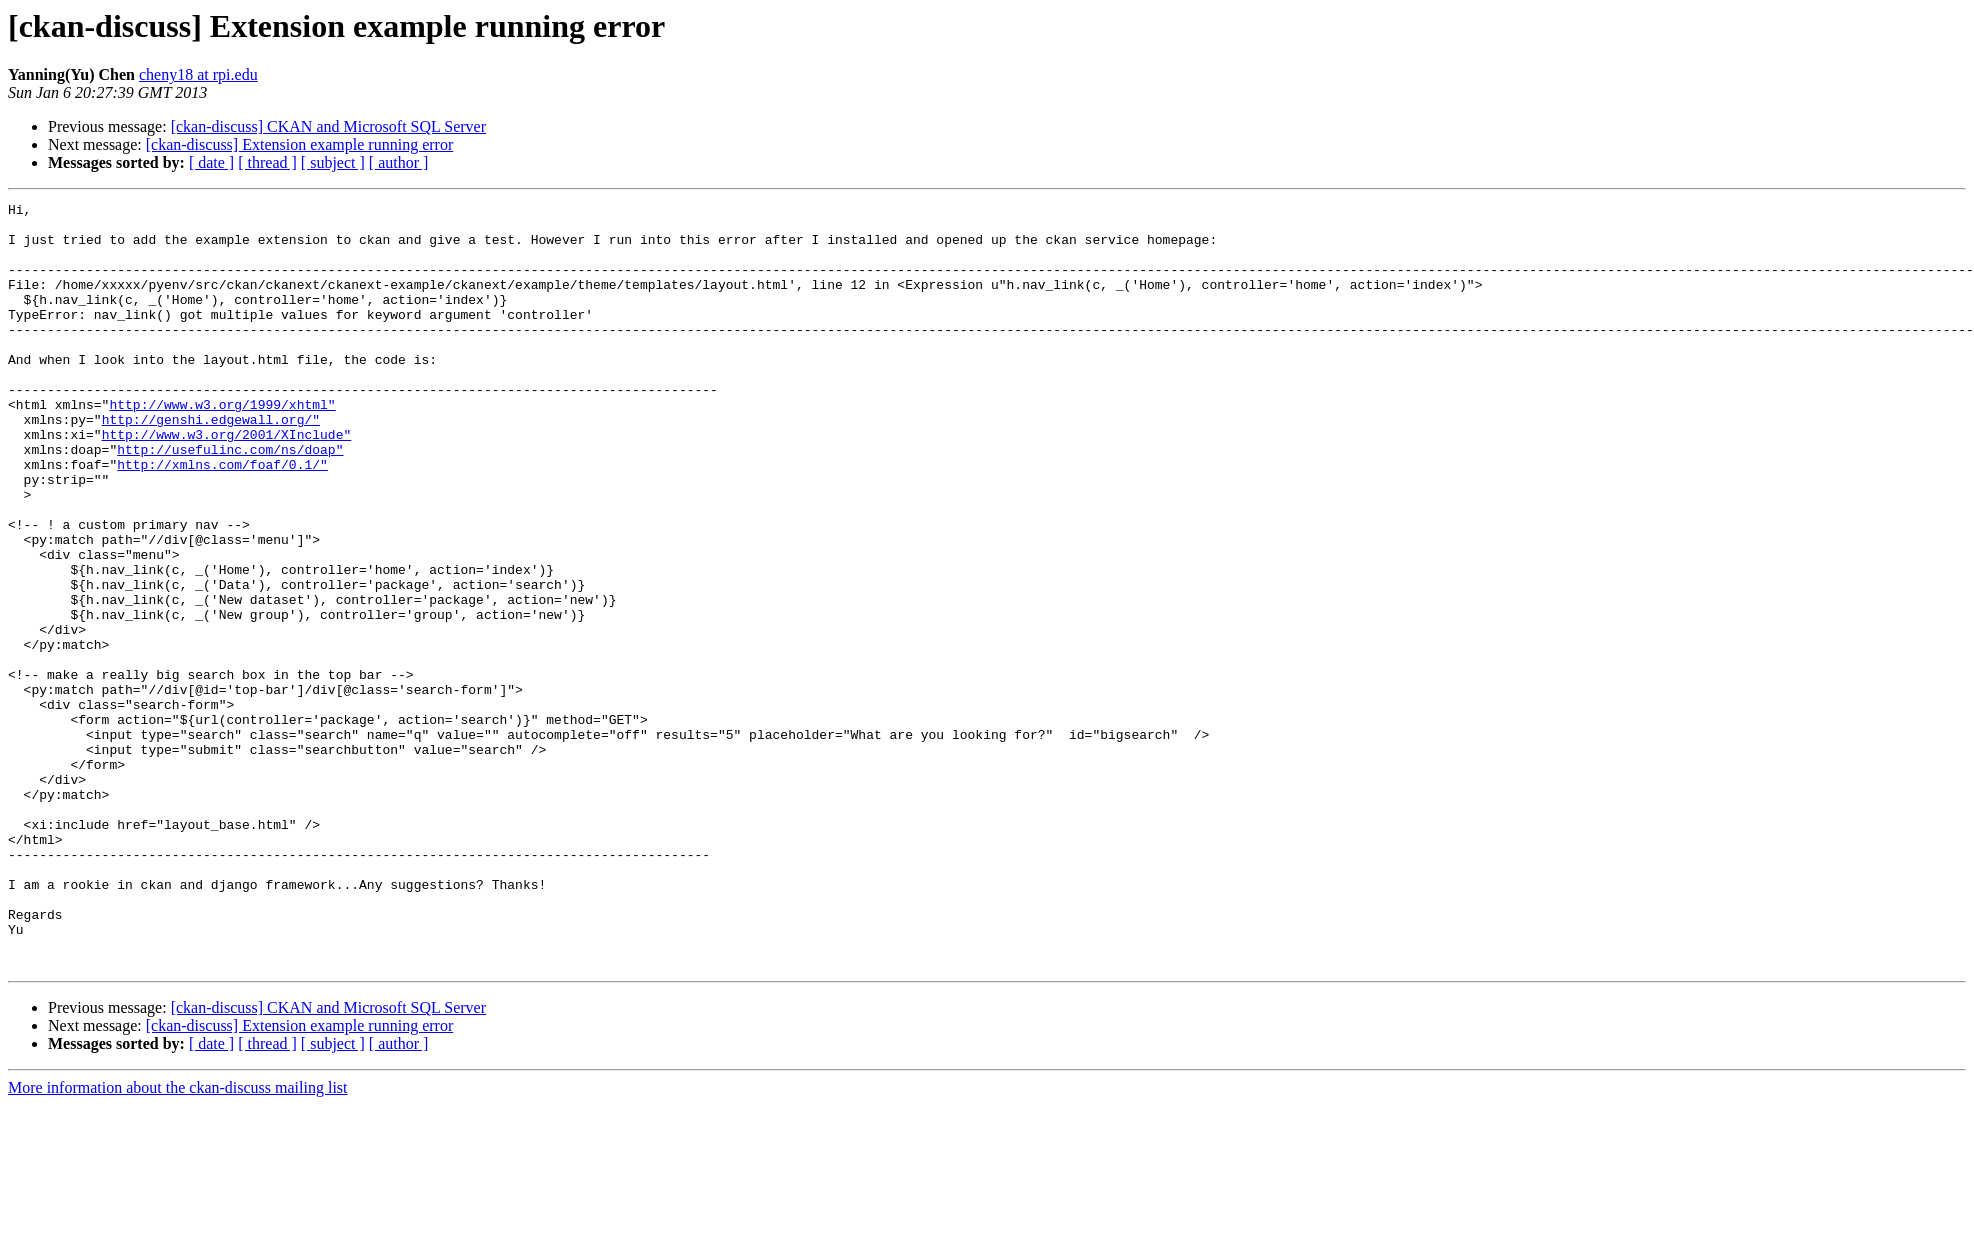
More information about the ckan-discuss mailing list (178, 1240)
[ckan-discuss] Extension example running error (299, 144)
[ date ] (211, 162)
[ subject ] (333, 162)
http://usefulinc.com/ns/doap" (230, 500)
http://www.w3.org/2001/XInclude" (227, 482)
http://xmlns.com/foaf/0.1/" (222, 518)
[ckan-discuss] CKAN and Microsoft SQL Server (328, 126)
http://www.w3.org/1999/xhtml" (222, 446)
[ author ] (399, 162)
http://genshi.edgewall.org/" (211, 464)
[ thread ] (267, 162)
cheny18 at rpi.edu (198, 74)
